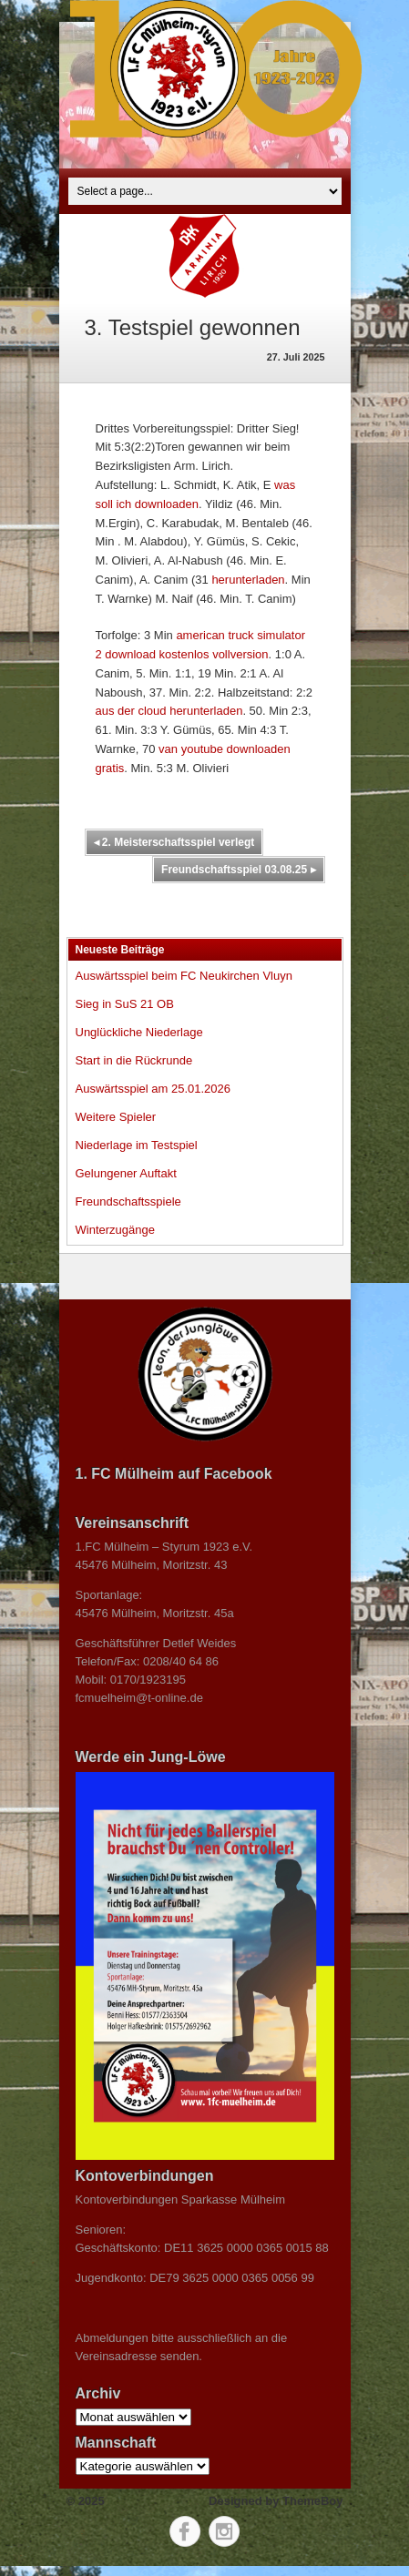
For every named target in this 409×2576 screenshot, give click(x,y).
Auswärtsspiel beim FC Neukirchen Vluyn (184, 976)
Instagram (224, 2531)
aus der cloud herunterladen (169, 711)
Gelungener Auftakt (126, 1173)
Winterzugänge (115, 1230)
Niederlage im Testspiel (137, 1145)
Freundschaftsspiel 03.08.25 (238, 869)
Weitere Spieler (116, 1117)
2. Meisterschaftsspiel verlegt (174, 842)
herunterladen (247, 579)
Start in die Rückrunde (134, 1060)
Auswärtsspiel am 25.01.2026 (153, 1088)
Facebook (185, 2531)
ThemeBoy (312, 2501)
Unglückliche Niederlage (139, 1032)
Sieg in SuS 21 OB (125, 1004)
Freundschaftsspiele (128, 1201)
